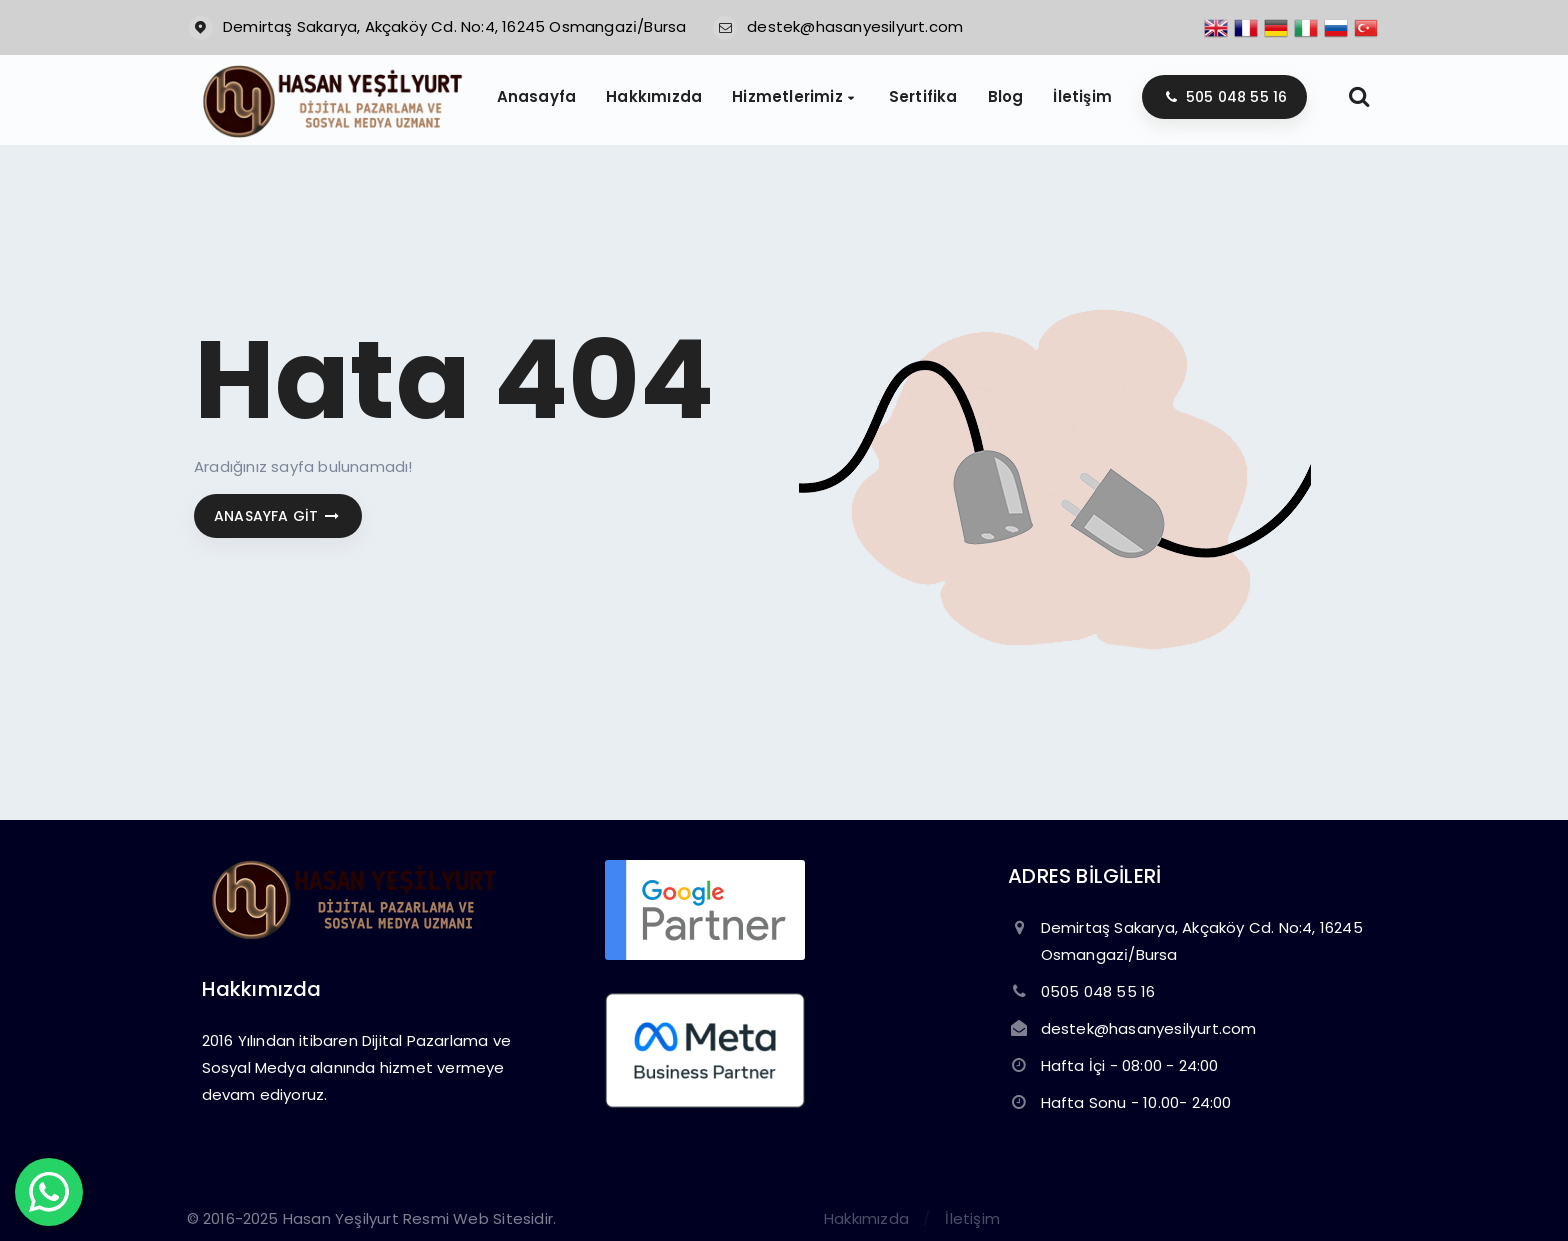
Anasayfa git (278, 516)
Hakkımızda (866, 1218)
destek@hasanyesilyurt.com (855, 26)
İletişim (972, 1218)
